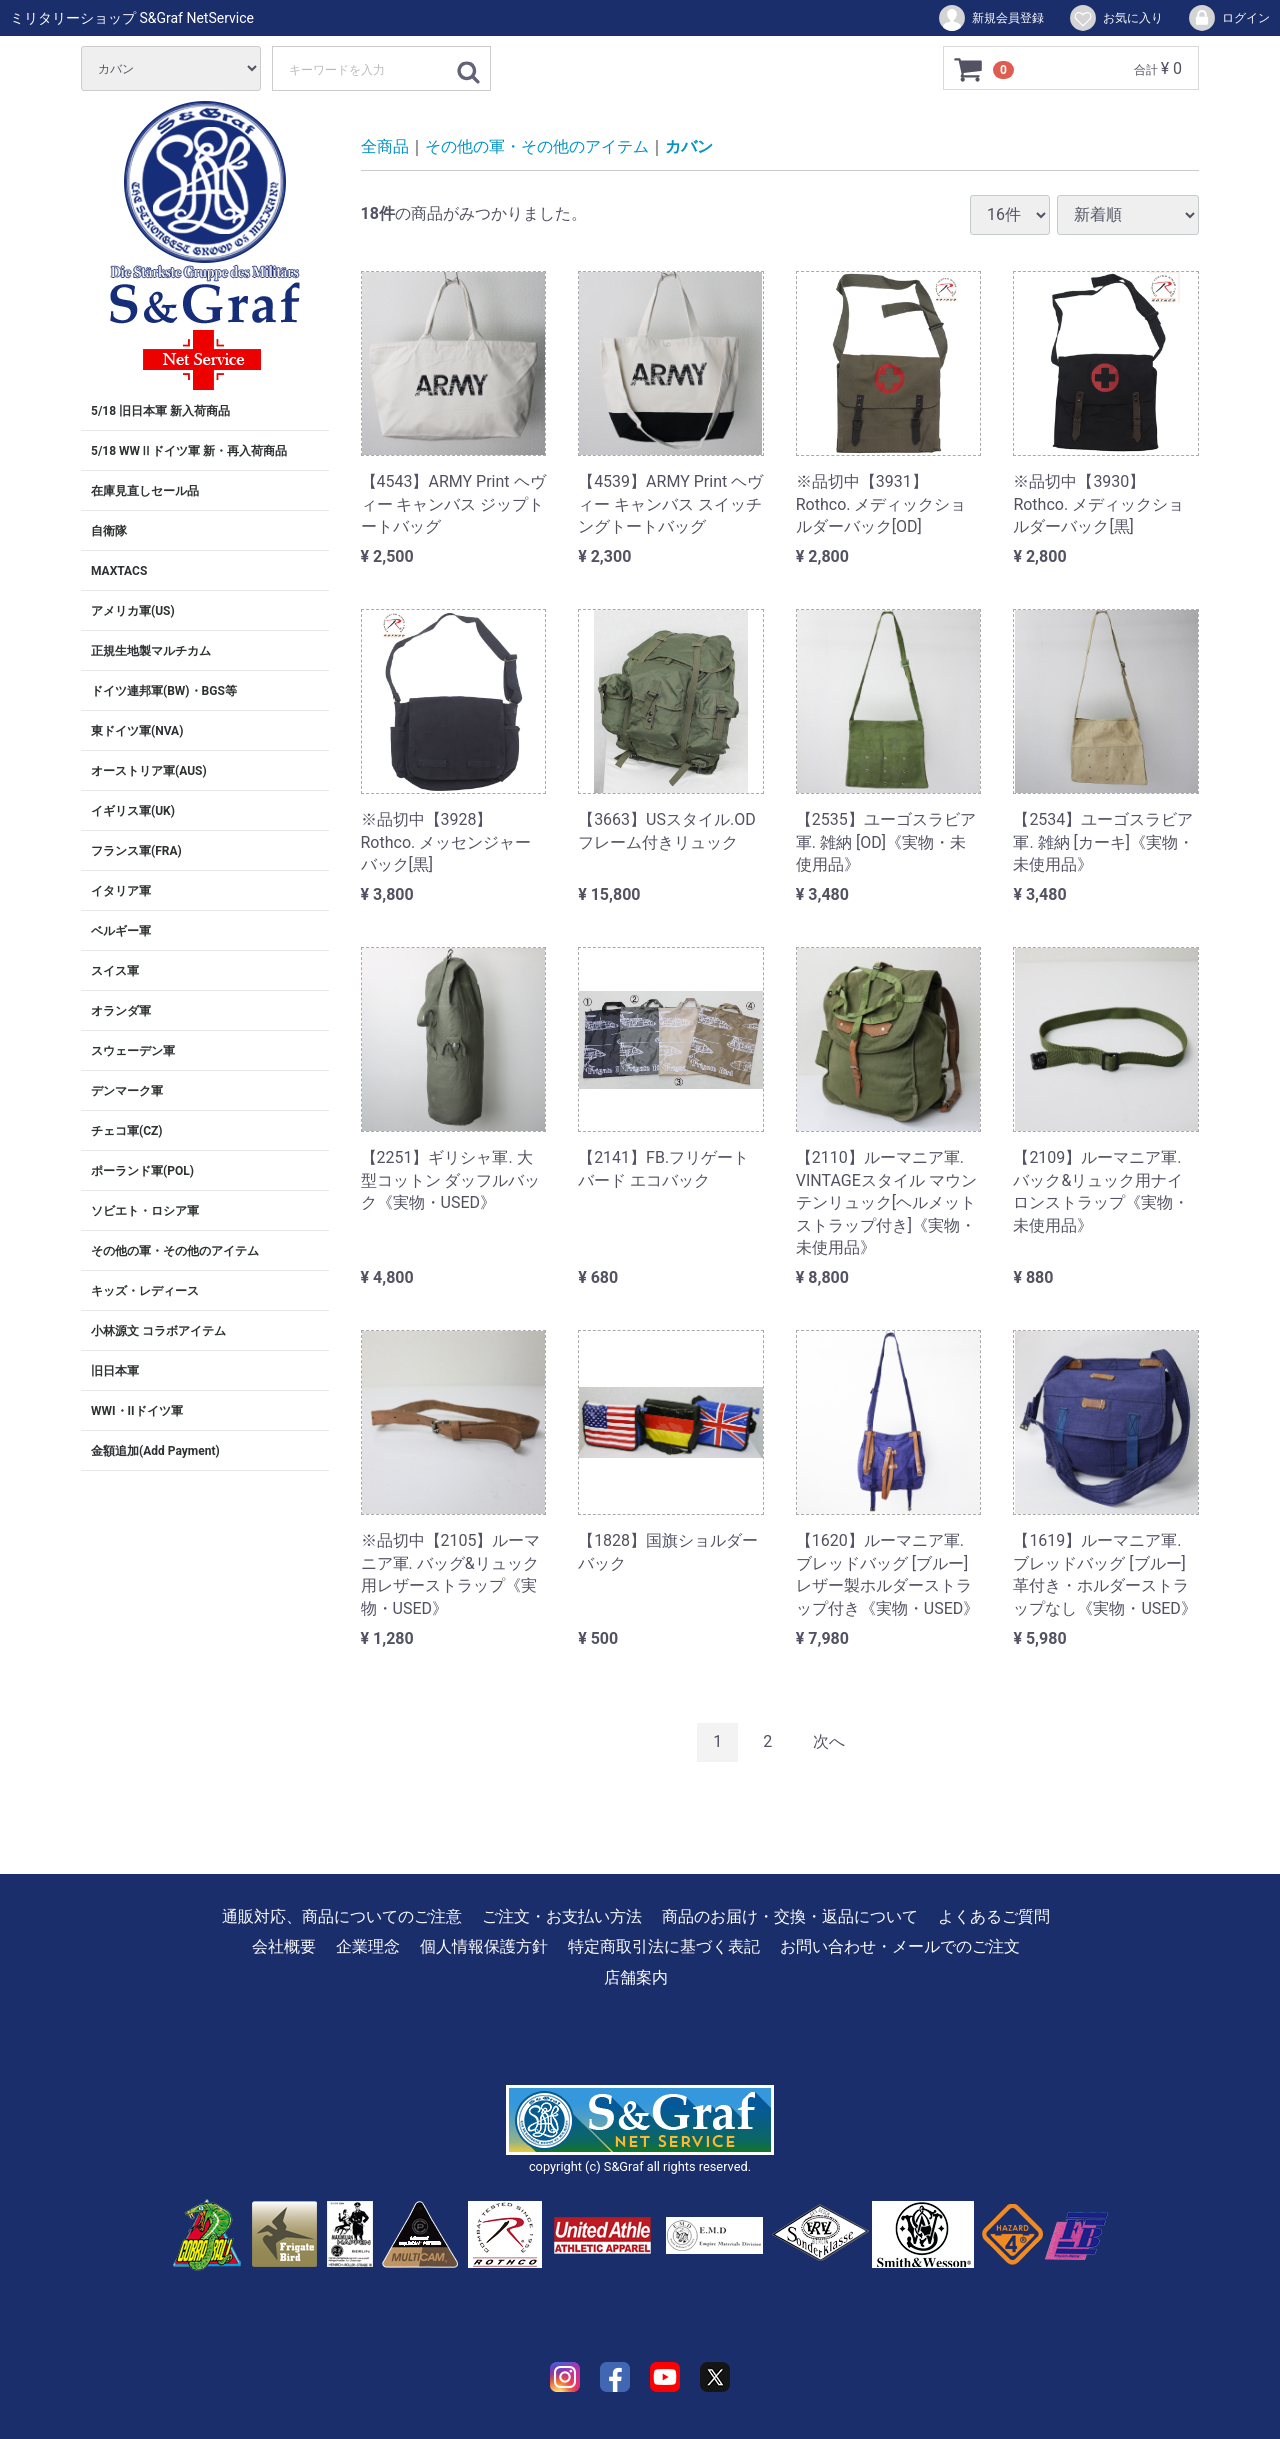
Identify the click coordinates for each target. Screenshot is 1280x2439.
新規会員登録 (990, 18)
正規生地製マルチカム (151, 651)
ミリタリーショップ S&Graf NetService (132, 18)
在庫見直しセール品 (145, 491)
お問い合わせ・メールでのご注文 (900, 1946)
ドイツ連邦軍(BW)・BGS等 (164, 691)
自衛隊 (109, 531)
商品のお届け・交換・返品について (790, 1916)
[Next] (829, 1742)
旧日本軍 (115, 1371)
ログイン (1228, 18)
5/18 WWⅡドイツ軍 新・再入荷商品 (189, 451)
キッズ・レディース (145, 1291)
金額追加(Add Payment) (155, 1451)
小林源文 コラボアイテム (158, 1331)
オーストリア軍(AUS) (149, 771)
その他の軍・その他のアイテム (175, 1251)
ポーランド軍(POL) (142, 1171)
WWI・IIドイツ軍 (137, 1411)
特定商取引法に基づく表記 (664, 1946)
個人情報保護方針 (484, 1946)
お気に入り (1115, 18)
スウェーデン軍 (133, 1051)
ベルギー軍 (121, 931)
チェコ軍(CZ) (127, 1131)
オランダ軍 (121, 1011)
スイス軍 (115, 971)
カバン (689, 146)
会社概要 (284, 1946)
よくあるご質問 (994, 1916)
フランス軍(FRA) (136, 851)
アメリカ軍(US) (133, 611)
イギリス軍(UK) (133, 811)
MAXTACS (119, 571)
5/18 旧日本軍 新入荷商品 (160, 411)
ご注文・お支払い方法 (562, 1916)
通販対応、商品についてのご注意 (342, 1916)
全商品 (385, 146)
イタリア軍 (121, 891)
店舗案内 (636, 1976)
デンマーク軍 (127, 1091)
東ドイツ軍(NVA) (137, 731)
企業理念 (368, 1946)
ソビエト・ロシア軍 (145, 1211)
